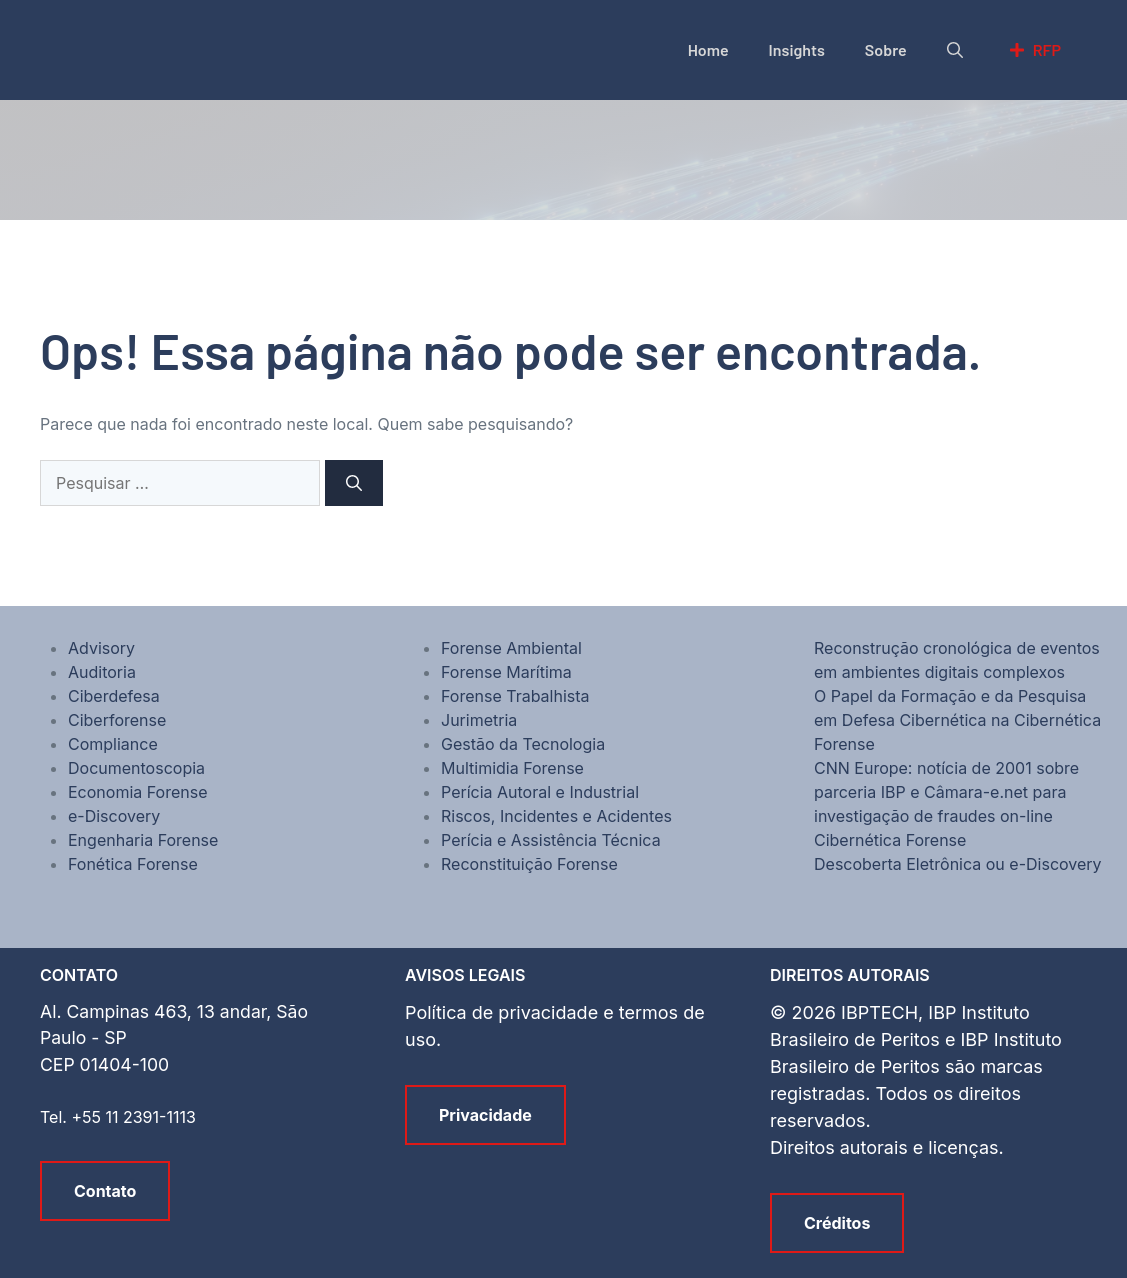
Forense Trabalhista (515, 696)
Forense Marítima (506, 672)
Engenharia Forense (143, 840)
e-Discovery (114, 816)
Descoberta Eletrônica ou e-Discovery (958, 864)
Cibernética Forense (890, 840)
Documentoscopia (136, 768)
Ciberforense (117, 720)
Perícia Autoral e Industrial (540, 792)
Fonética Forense (133, 864)
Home (708, 49)
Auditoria (102, 672)
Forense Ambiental (511, 648)
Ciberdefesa (114, 696)
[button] (955, 50)
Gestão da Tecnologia (523, 744)
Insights (797, 49)
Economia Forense (138, 792)
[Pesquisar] (354, 483)
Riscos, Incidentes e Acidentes (556, 816)
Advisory (101, 648)
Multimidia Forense (512, 768)
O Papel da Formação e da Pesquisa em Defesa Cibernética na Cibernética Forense (957, 720)
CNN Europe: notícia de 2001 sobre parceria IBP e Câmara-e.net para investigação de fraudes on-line (946, 792)
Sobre (886, 49)
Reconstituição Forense (529, 864)
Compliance (113, 744)
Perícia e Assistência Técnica (551, 840)
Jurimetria (479, 720)
